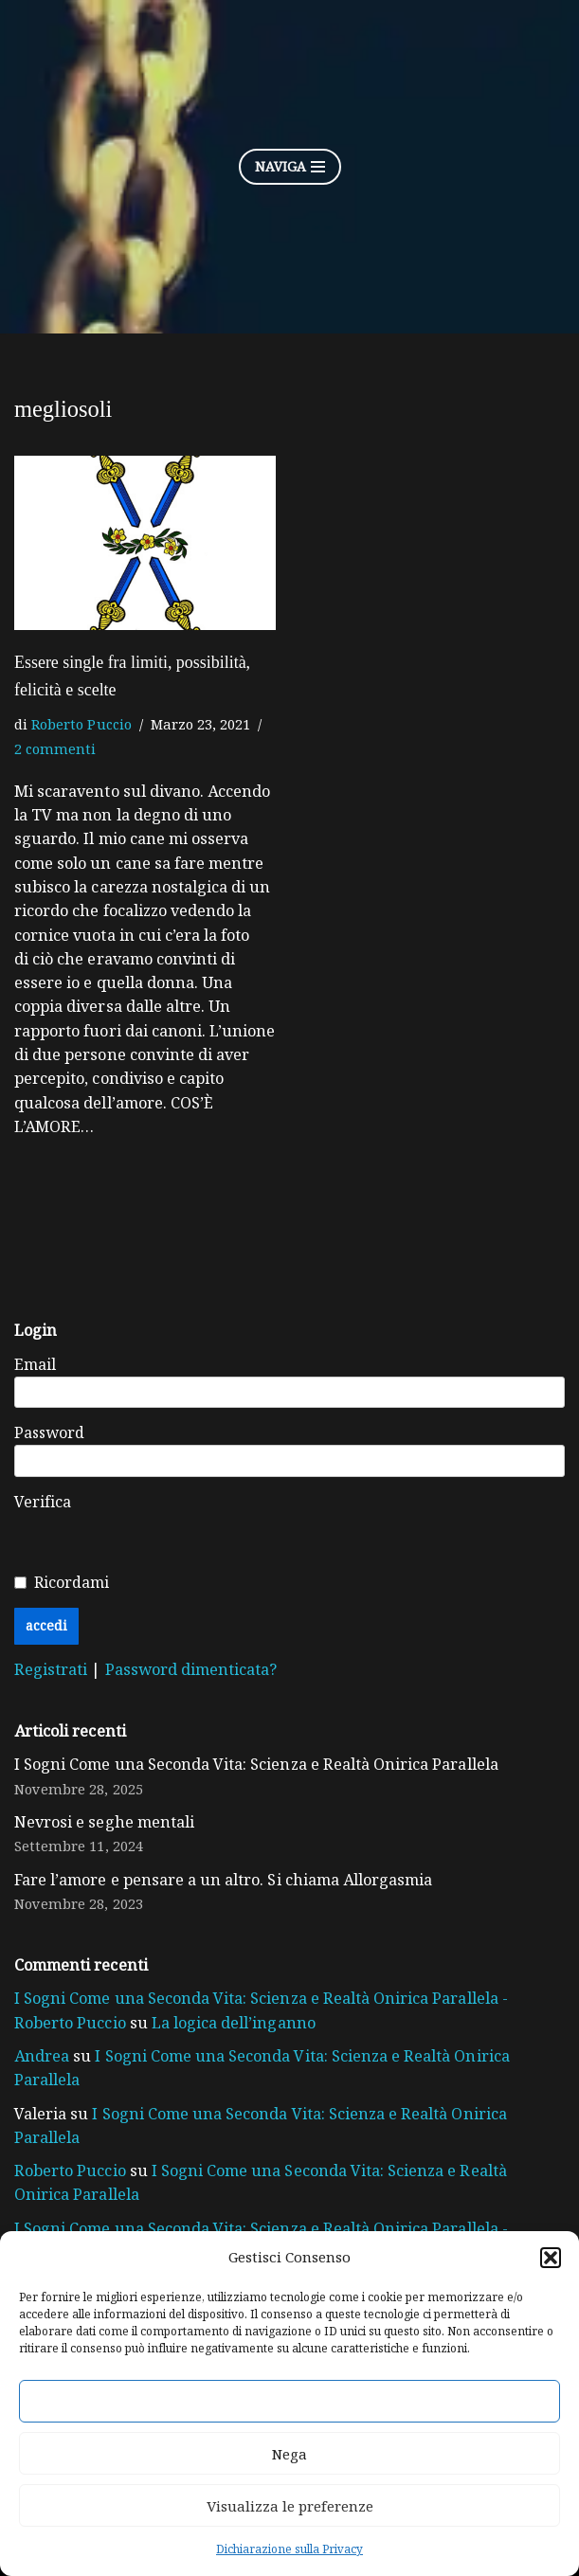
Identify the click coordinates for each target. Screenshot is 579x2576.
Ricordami (71, 1587)
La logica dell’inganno (165, 2030)
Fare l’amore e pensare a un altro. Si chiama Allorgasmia (219, 1886)
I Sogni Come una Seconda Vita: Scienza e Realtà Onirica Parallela (251, 1769)
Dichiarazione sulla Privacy (289, 2548)
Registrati (51, 1674)
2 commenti (54, 747)
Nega (289, 2453)
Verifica (42, 1505)
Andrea (41, 2064)
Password (49, 1436)
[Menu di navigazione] (290, 167)
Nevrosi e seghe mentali (102, 1827)
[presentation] (323, 1531)
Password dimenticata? (186, 1674)
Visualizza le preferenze (290, 2505)
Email (35, 1367)
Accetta (290, 2401)
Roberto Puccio (79, 722)
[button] (550, 2257)
